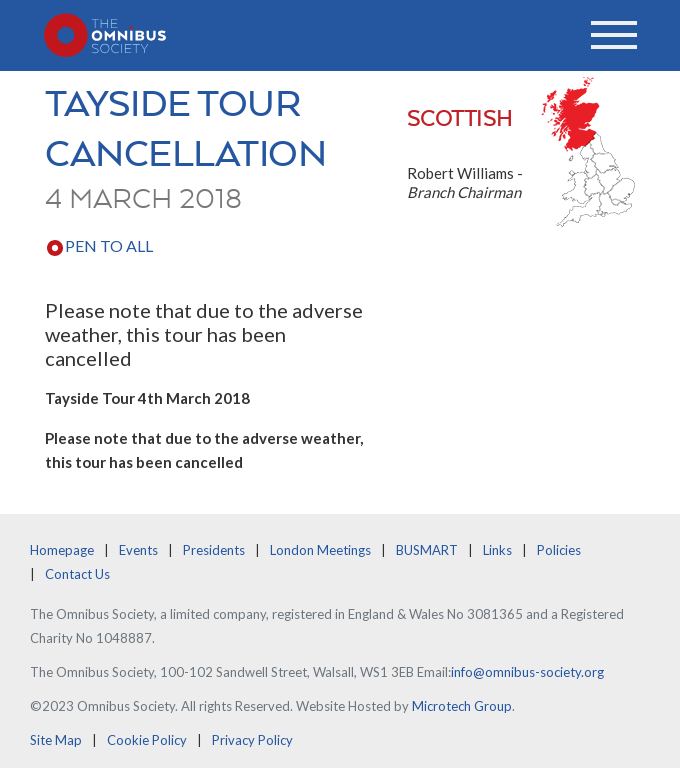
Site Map (56, 740)
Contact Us (77, 574)
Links (497, 550)
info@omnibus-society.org (527, 672)
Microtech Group (462, 706)
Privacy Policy (252, 740)
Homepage (62, 550)
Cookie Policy (147, 740)
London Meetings (320, 550)
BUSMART (427, 550)
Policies (559, 550)
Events (138, 550)
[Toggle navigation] (614, 35)
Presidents (214, 550)
